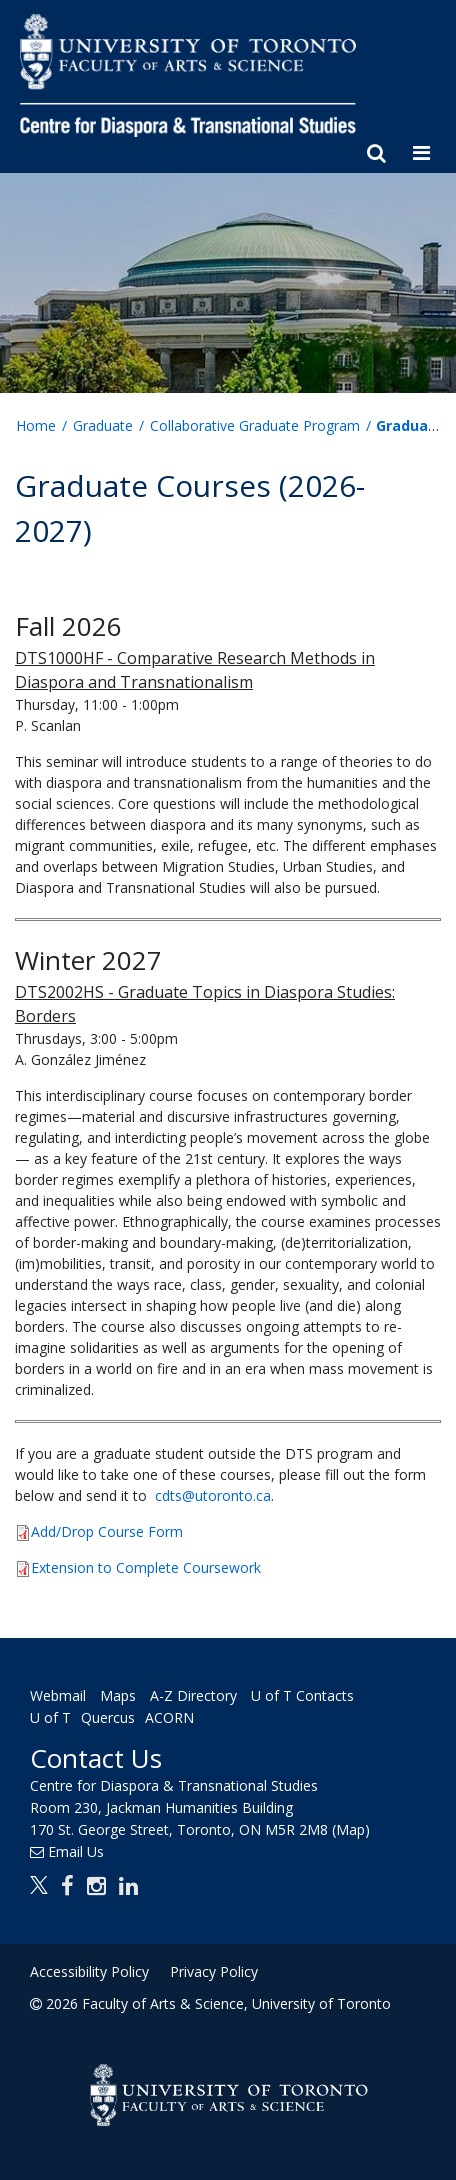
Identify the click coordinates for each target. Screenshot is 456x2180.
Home (36, 425)
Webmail (58, 1695)
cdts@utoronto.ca (213, 1495)
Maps (118, 1695)
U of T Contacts (302, 1695)
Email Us (76, 1851)
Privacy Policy (214, 1971)
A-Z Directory (193, 1695)
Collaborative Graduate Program (255, 425)
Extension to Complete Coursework (146, 1567)
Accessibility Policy (89, 1971)
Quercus (108, 1717)
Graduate (103, 425)
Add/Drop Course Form (107, 1531)
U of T (50, 1717)
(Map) (351, 1829)
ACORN (169, 1717)
